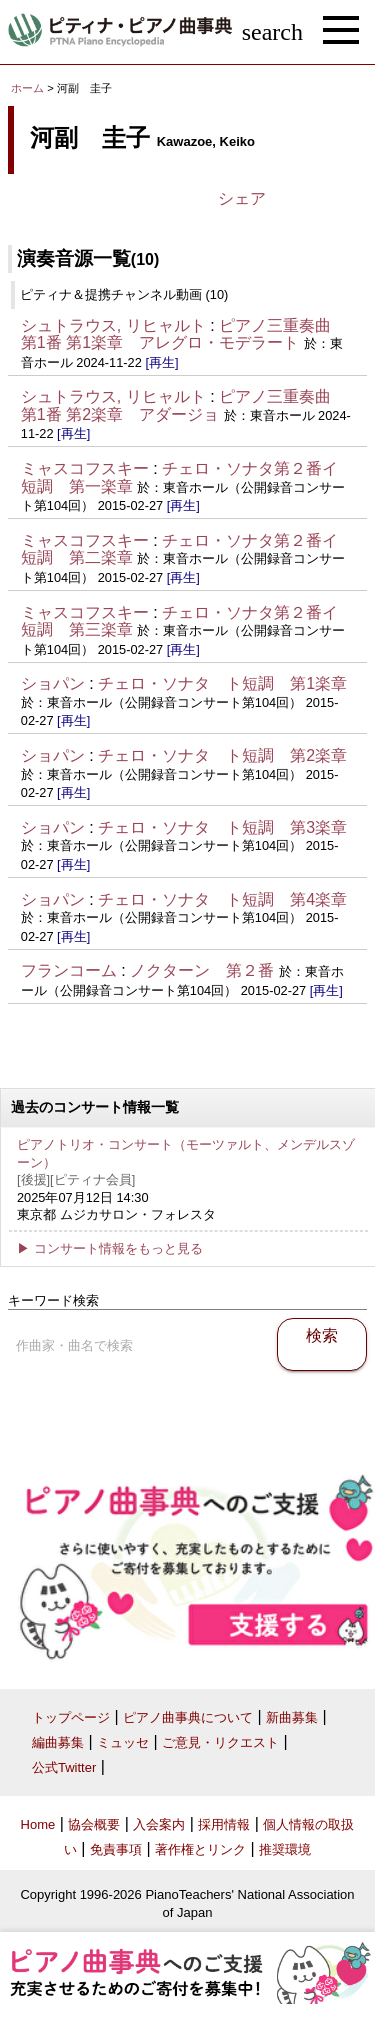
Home (38, 1824)
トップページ (71, 1717)
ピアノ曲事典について (188, 1717)
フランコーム (69, 970)
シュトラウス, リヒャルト (113, 325)
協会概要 (94, 1824)
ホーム (27, 88)
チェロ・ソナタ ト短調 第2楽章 (222, 755)
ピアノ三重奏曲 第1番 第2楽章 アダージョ (184, 405)
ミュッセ (123, 1742)
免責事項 (116, 1849)
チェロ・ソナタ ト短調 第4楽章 (222, 899)
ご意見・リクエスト (220, 1742)
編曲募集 (58, 1742)
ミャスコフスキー (85, 468)
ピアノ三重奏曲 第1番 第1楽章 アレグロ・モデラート (184, 334)
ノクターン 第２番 (202, 970)
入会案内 (159, 1824)
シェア (242, 198)
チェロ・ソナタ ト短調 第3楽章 (222, 827)
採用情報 (224, 1824)
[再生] (161, 362)
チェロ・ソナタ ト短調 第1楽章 (222, 683)
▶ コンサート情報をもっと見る (110, 1248)
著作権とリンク (200, 1849)
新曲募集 (292, 1717)
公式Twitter (64, 1767)
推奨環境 (285, 1849)
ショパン (53, 683)
